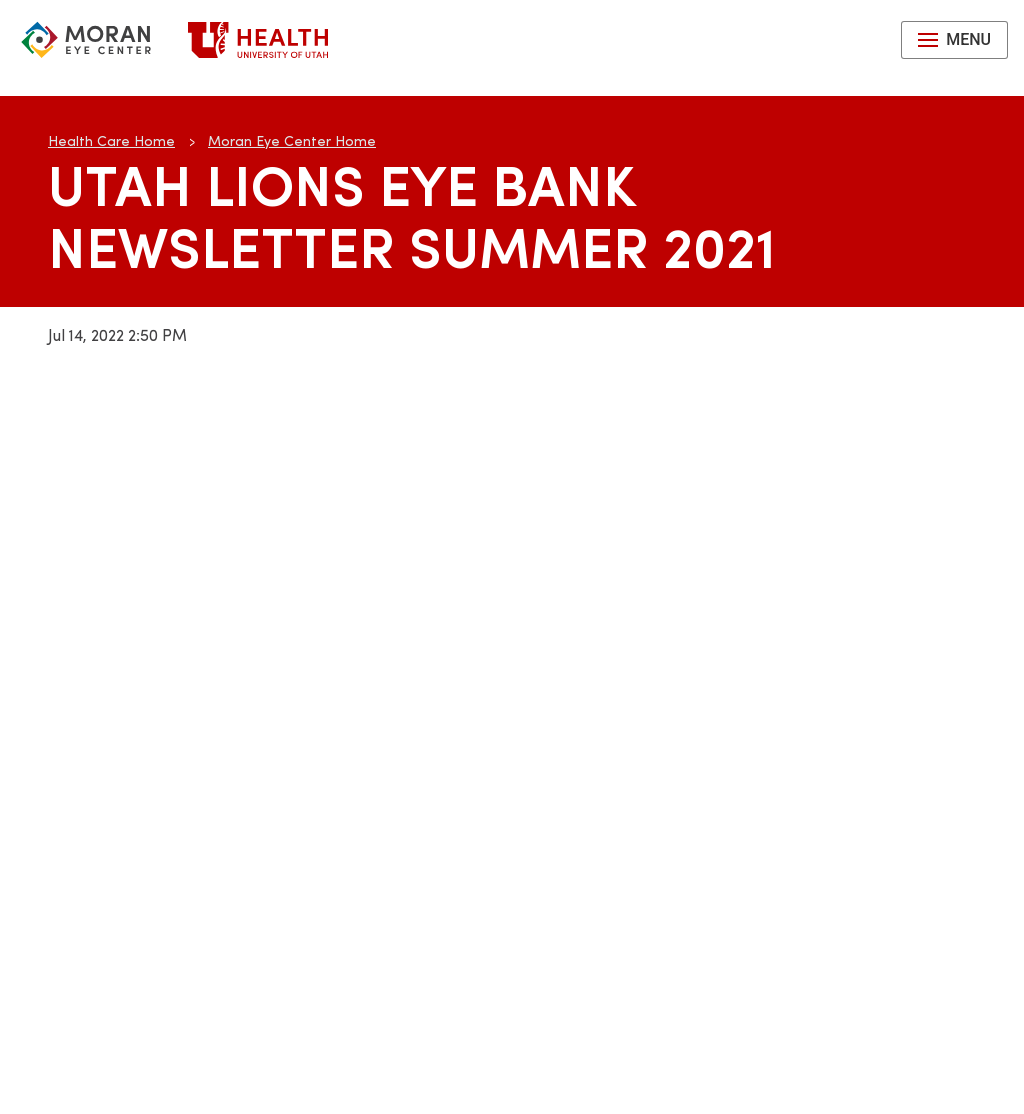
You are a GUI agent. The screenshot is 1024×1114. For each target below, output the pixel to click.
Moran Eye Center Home (292, 140)
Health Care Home (111, 140)
